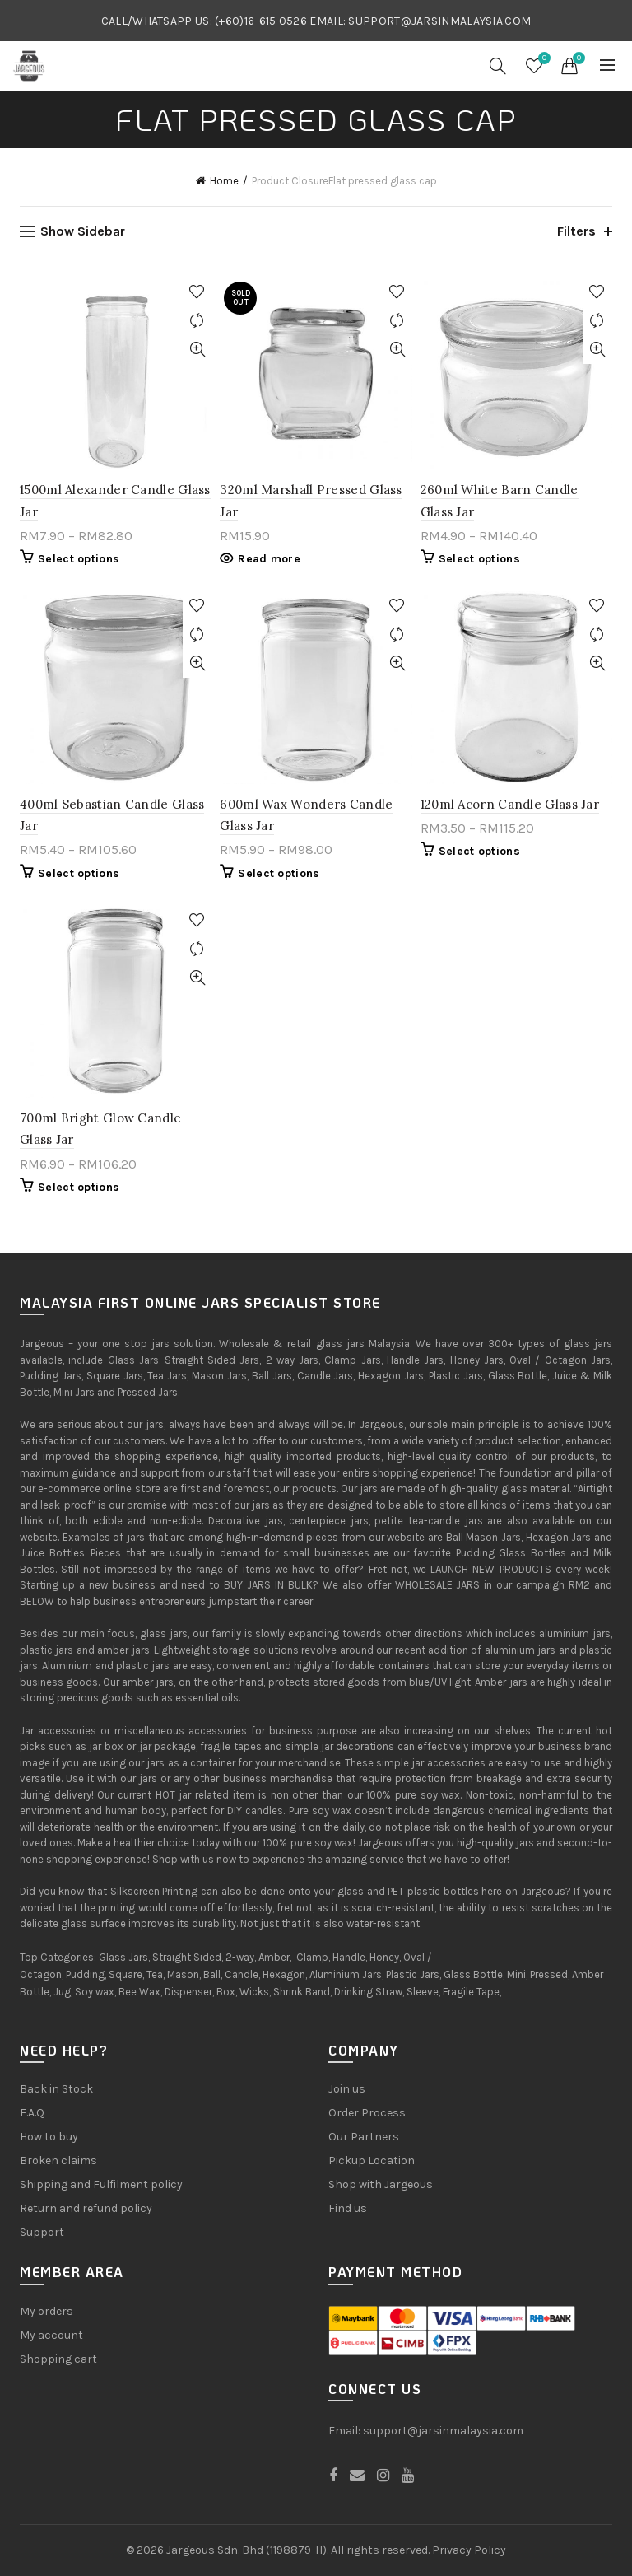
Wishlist (542, 59)
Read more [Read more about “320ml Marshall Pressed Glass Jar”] (269, 559)
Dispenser (188, 1992)
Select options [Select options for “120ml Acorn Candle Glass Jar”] (479, 851)
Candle (241, 1974)
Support (42, 2232)
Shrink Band (301, 1992)
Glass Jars (123, 1957)
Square (125, 1974)
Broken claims (58, 2161)
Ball (212, 1974)
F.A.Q (32, 2113)
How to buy (49, 2137)
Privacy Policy (469, 2550)
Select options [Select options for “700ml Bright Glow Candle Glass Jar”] (78, 1187)
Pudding (85, 1974)
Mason (183, 1974)
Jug (62, 1992)
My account (51, 2335)
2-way (239, 1957)
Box (225, 1992)
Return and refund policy (86, 2208)
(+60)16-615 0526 (261, 21)
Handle (348, 1957)
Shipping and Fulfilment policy (101, 2184)
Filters (576, 231)
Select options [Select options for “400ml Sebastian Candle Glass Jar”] (78, 873)
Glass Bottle (473, 1974)
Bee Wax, (140, 1992)
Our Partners (363, 2137)
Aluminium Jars (345, 1974)
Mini (516, 1974)
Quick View (197, 349)
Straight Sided (186, 1957)
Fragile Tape (471, 1992)
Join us (346, 2089)
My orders (46, 2311)
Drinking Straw (368, 1992)
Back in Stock (56, 2089)
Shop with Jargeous (380, 2184)
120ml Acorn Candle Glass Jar (510, 804)
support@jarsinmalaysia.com (443, 2431)
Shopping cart (58, 2359)
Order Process (367, 2113)
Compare (197, 320)
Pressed (549, 1974)
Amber (274, 1957)
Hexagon (284, 1974)
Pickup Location (371, 2161)
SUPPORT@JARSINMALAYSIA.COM (439, 21)
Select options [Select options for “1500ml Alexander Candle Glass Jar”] (78, 559)
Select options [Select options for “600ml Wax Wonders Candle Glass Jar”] (278, 873)
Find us (347, 2208)
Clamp (312, 1957)
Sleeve (423, 1992)
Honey (384, 1957)
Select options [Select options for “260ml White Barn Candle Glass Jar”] (479, 559)
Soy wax (94, 1992)
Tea (154, 1974)
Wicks (254, 1992)
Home (224, 181)
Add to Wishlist (197, 292)
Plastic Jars (412, 1974)
